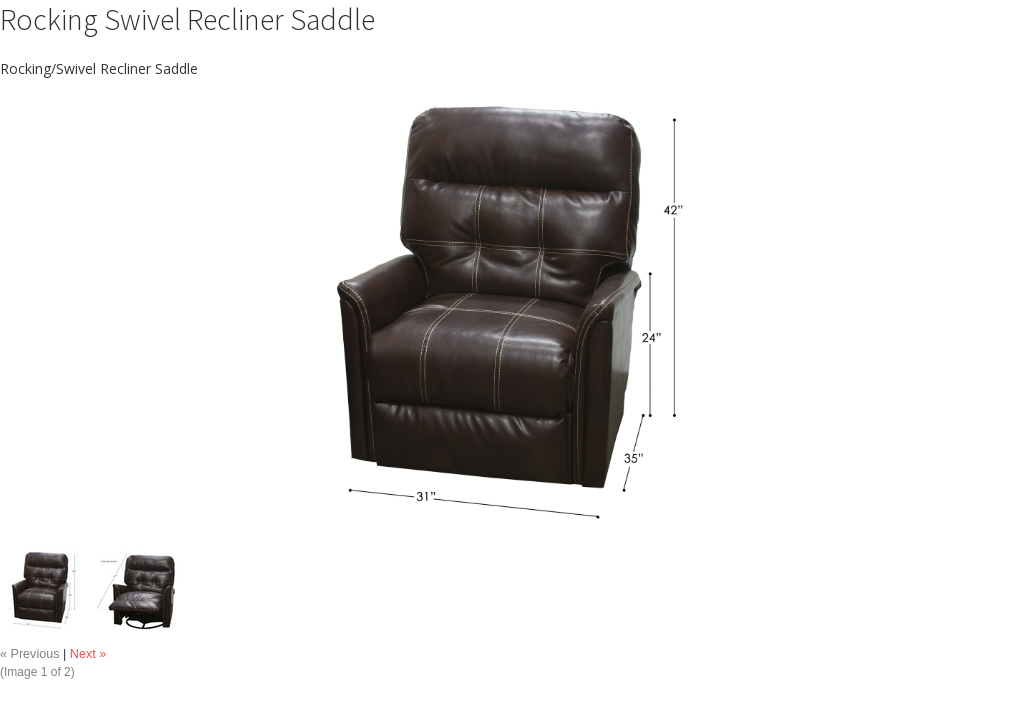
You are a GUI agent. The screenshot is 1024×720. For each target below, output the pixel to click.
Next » (88, 654)
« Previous (30, 654)
